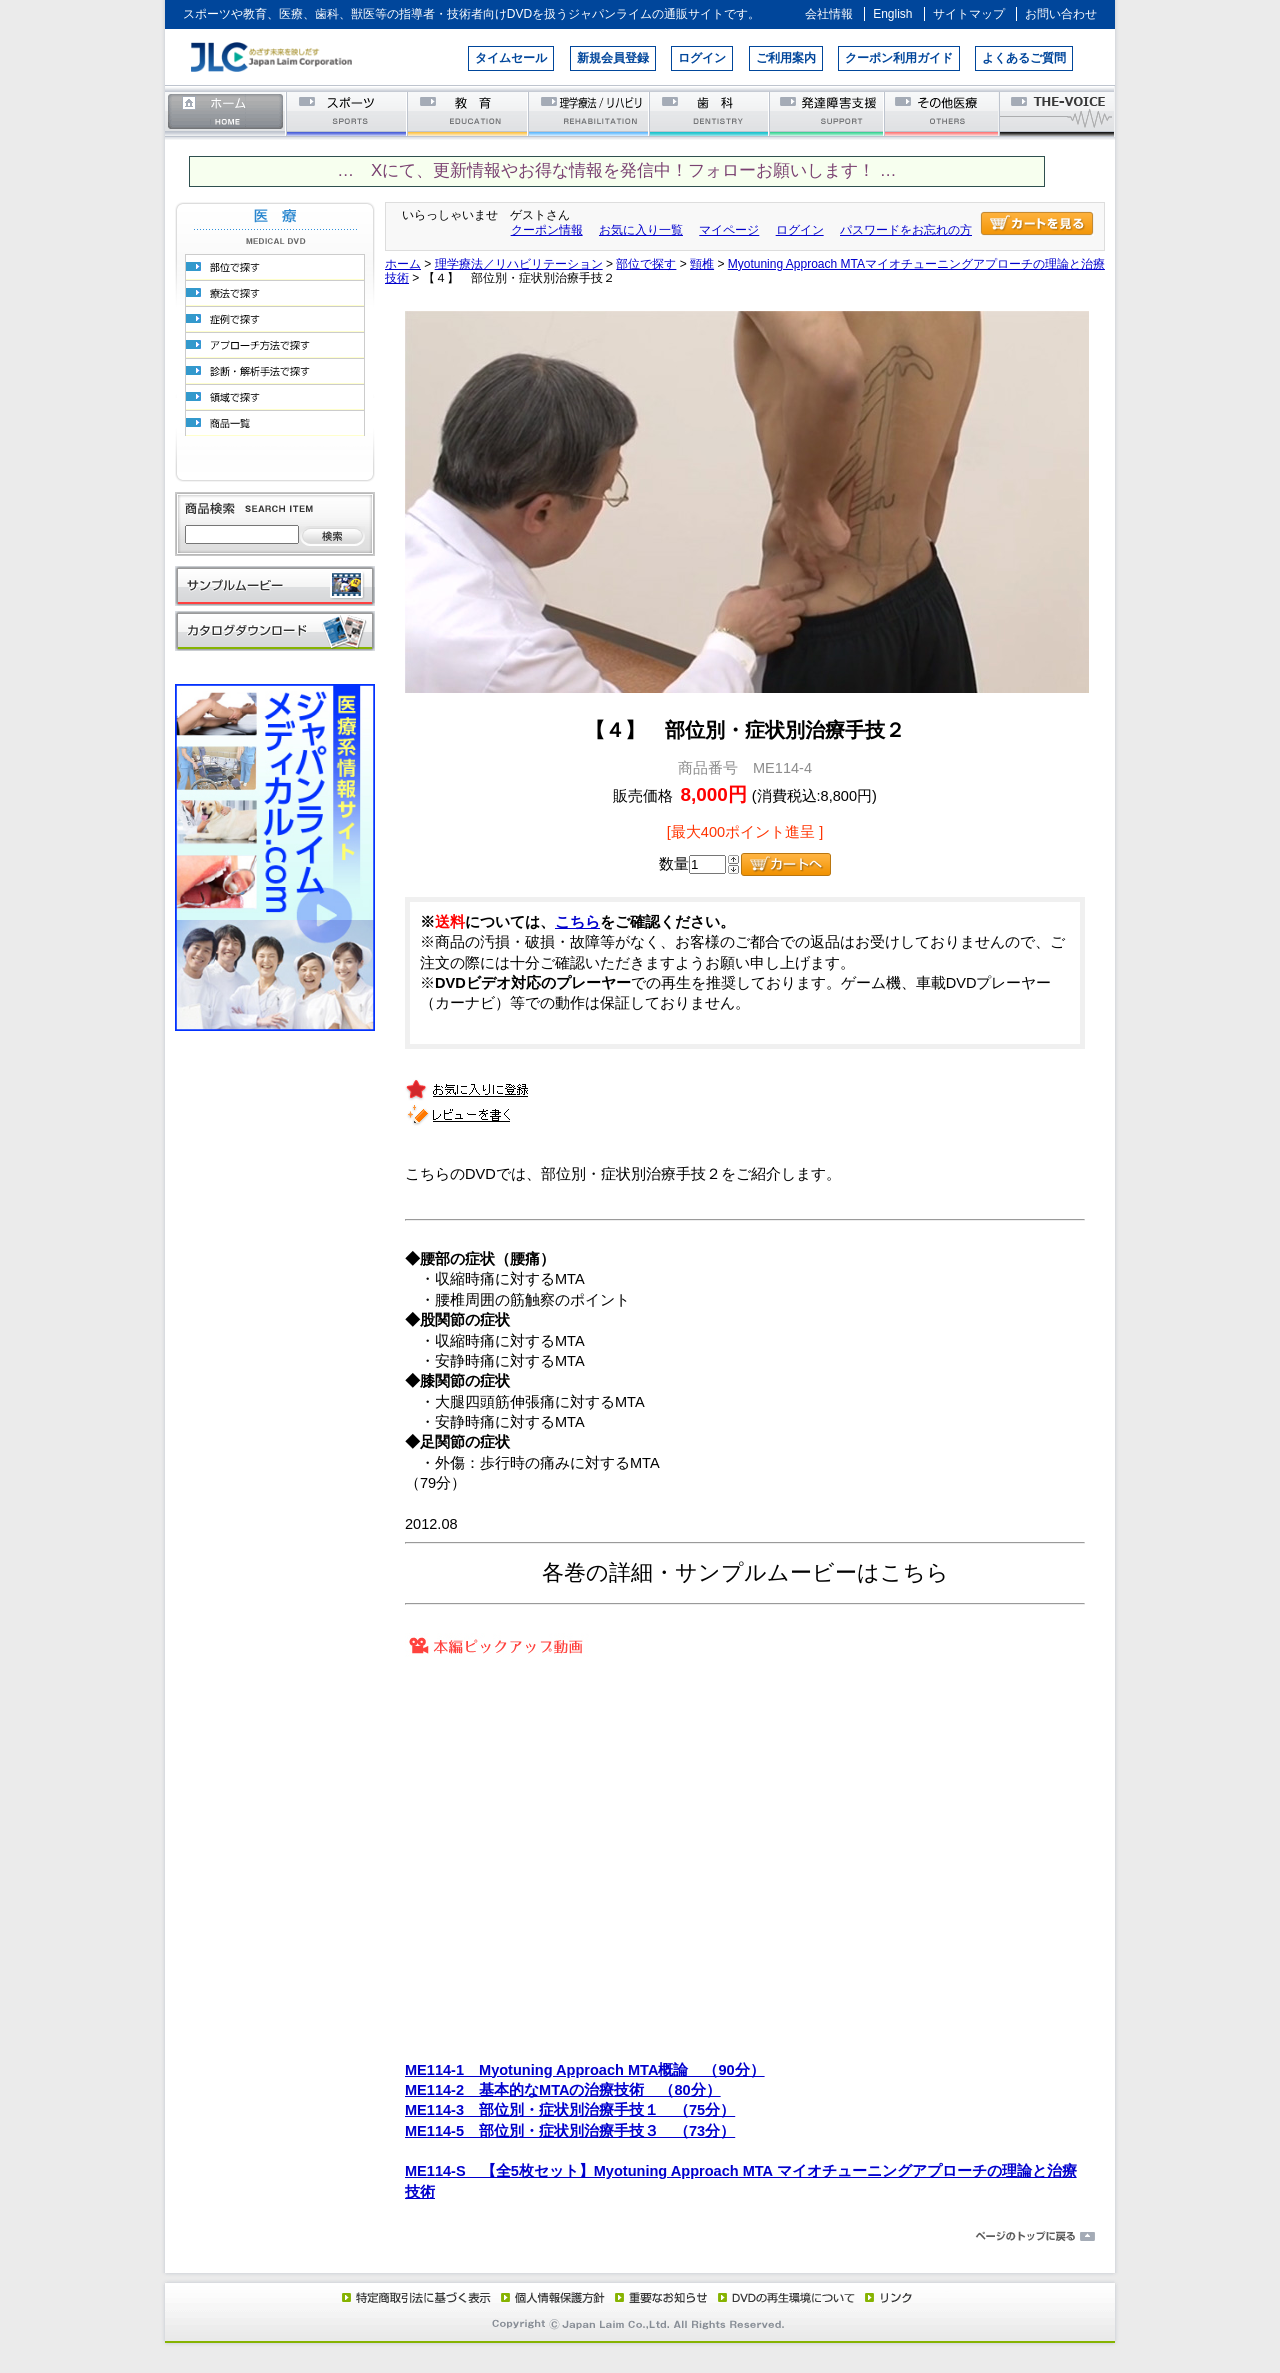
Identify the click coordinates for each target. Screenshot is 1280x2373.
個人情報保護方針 (550, 2297)
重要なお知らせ (657, 2297)
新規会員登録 (613, 58)
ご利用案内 (786, 58)
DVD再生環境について (788, 2297)
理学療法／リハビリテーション (589, 112)
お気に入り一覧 (641, 230)
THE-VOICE (1058, 112)
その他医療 (943, 112)
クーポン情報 (547, 230)
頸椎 (702, 264)
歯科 (710, 112)
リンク (887, 2297)
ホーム (226, 112)
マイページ (729, 230)
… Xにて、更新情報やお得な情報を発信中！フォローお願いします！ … (616, 170)
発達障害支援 (828, 112)
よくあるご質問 (1024, 58)
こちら (577, 922)
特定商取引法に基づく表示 (415, 2297)
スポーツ (347, 112)
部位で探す (646, 264)
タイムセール (511, 58)
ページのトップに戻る (640, 2237)
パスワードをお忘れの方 (906, 230)
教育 (468, 112)
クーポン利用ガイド (899, 58)
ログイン (702, 58)
